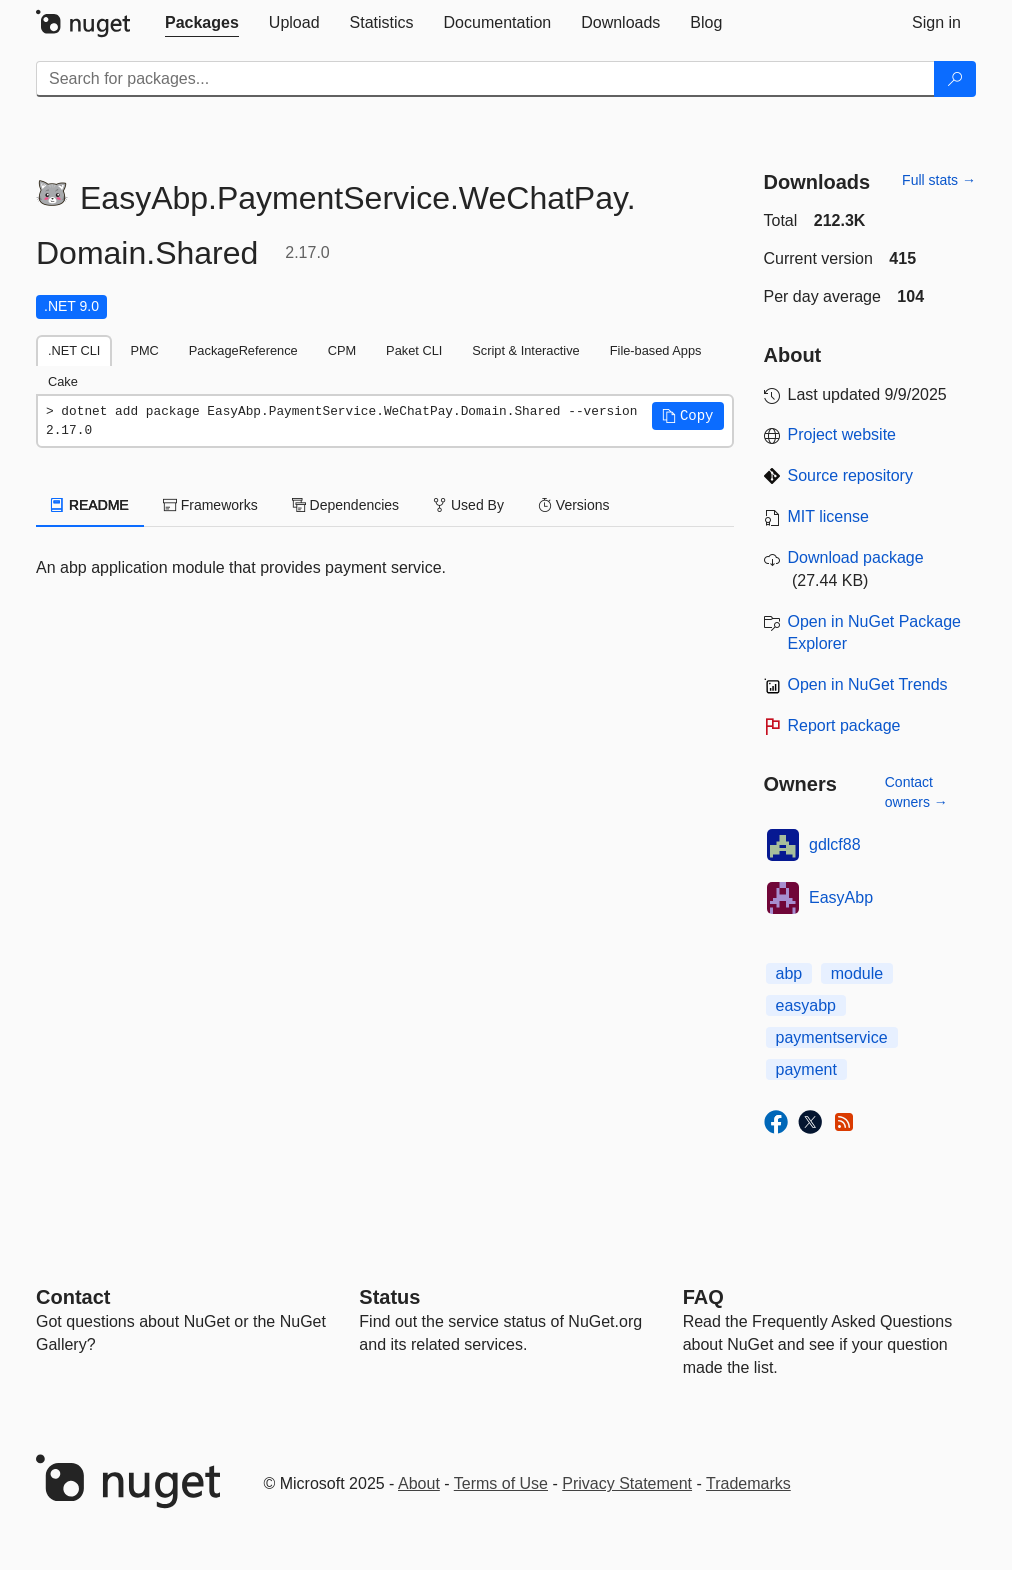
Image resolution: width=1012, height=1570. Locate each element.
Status (389, 1297)
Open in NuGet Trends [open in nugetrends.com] (868, 684)
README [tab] (90, 505)
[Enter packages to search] (485, 79)
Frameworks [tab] (210, 505)
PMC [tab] (144, 350)
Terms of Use (501, 1483)
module (857, 973)
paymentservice (832, 1037)
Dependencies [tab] (345, 505)
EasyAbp (841, 897)
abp (789, 973)
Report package (844, 725)
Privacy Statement (627, 1483)
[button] (688, 416)
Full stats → (939, 180)
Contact (73, 1297)
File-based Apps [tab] (656, 350)
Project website (842, 434)
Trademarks (748, 1483)
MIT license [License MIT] (829, 516)
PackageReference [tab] (243, 350)
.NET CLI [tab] (74, 350)
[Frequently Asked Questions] (703, 1297)
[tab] (202, 23)
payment (806, 1069)
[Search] (955, 79)
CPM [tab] (342, 350)
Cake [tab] (63, 381)
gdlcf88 (835, 844)
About (419, 1483)
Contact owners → (916, 792)
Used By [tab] (468, 505)
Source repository (850, 475)
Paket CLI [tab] (414, 350)
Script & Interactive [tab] (525, 350)
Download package (856, 557)
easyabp (806, 1005)
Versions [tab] (574, 505)
